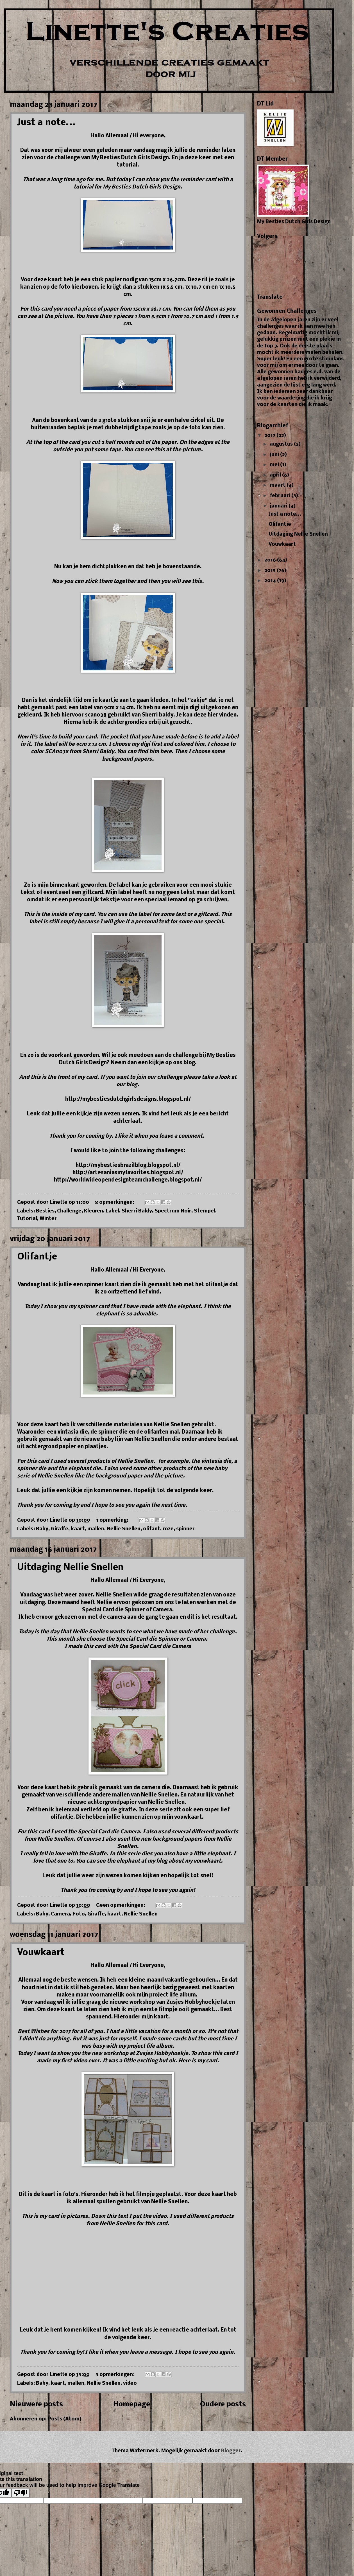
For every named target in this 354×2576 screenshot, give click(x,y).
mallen (95, 1529)
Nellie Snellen (123, 1529)
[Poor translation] (21, 2493)
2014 (270, 580)
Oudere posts (223, 2404)
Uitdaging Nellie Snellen (70, 1567)
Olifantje (37, 1257)
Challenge (69, 1211)
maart (278, 485)
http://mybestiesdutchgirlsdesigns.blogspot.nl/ (128, 1099)
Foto (78, 1914)
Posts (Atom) (64, 2419)
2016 (270, 560)
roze (168, 1529)
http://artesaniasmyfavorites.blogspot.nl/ (127, 1173)
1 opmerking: (113, 1520)
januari (279, 506)
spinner (185, 1529)
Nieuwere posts (36, 2404)
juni (275, 454)
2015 (270, 570)
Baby (42, 1529)
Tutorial (27, 1218)
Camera (60, 1914)
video (130, 2383)
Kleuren (93, 1211)
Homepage (131, 2404)
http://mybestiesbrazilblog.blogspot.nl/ (128, 1165)
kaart (78, 1529)
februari (280, 495)
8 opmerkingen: (115, 1202)
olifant (151, 1529)
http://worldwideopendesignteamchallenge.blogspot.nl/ (128, 1180)
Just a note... (46, 122)
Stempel (204, 1211)
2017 (270, 435)
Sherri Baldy (137, 1211)
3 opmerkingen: (116, 2374)
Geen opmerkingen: (121, 1905)
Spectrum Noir (173, 1211)
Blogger (231, 2451)
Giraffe (59, 1529)
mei (275, 465)
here (166, 751)
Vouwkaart (41, 1952)
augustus (282, 444)
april (276, 475)
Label (112, 1211)
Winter (48, 1218)
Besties (45, 1211)
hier (213, 715)
